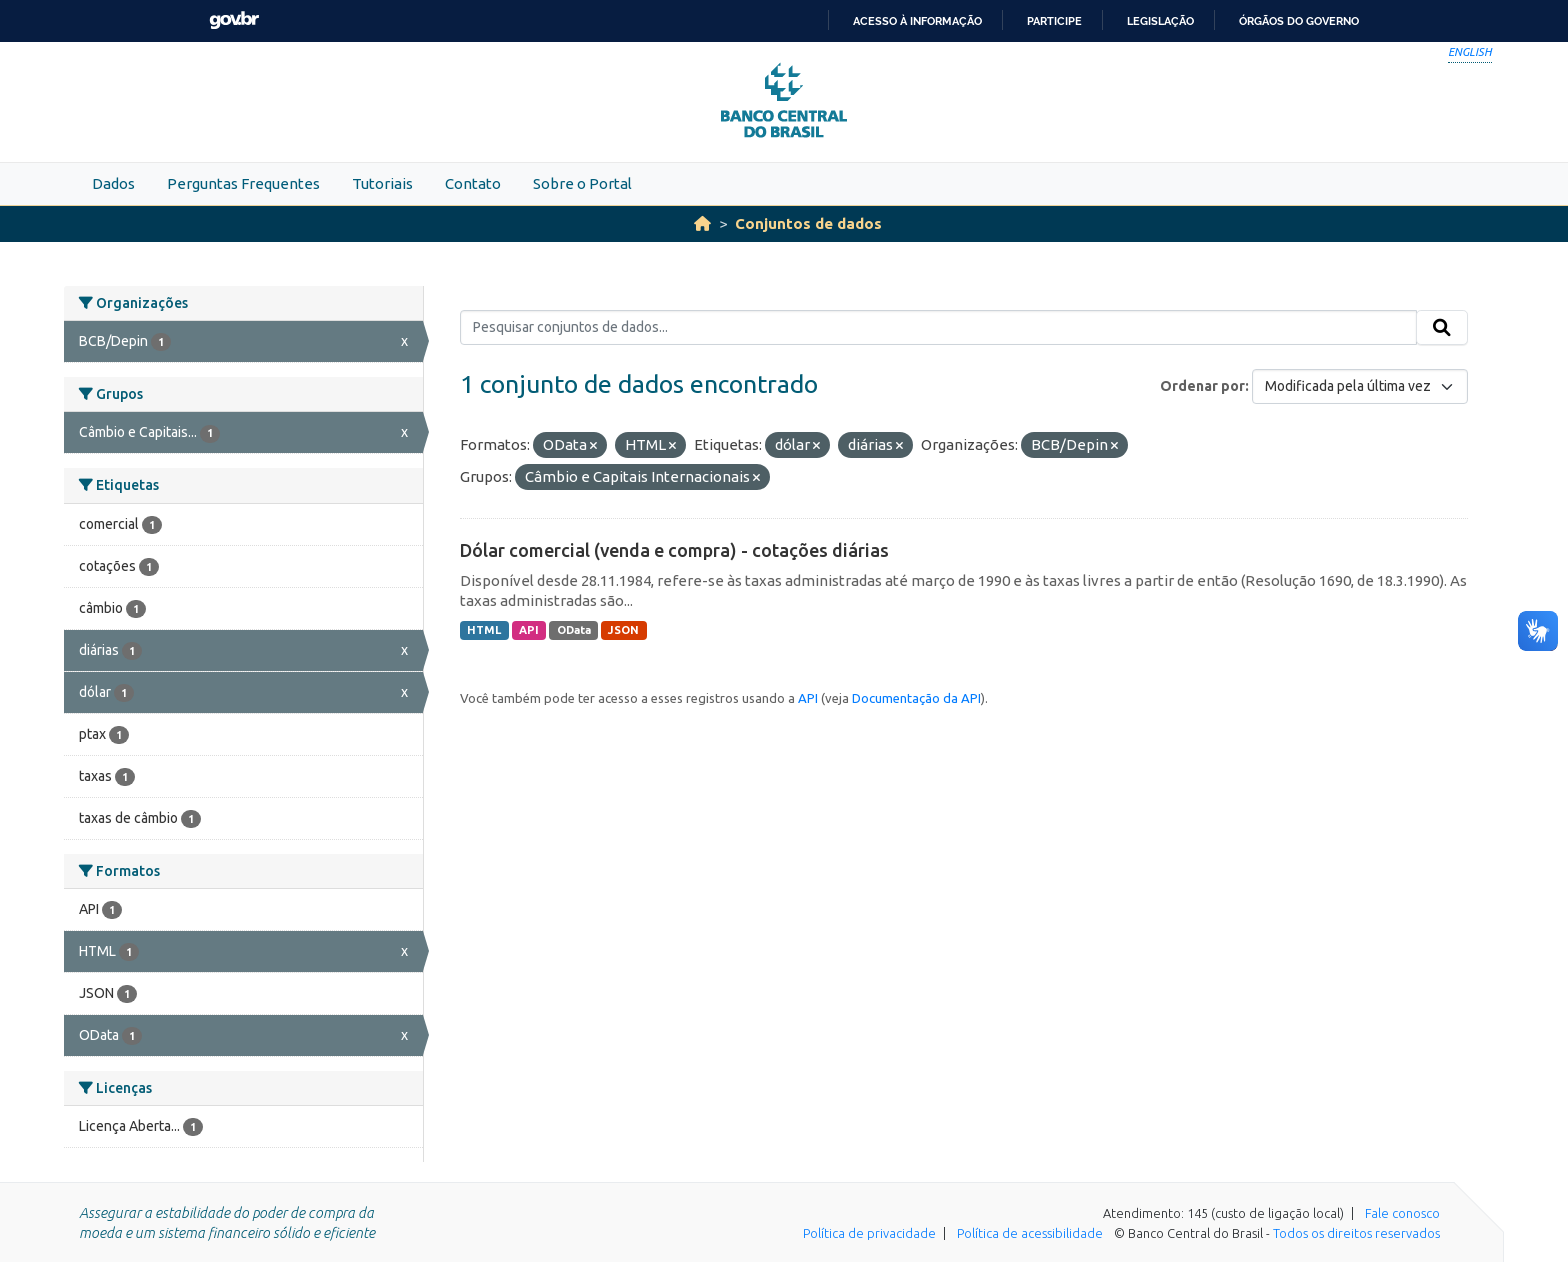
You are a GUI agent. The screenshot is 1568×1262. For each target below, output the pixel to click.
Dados (113, 183)
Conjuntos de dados (808, 223)
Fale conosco (1402, 1213)
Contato (473, 183)
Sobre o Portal (582, 183)
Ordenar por (1202, 386)
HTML (484, 630)
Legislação (1160, 21)
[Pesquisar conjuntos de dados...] (938, 328)
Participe (1054, 21)
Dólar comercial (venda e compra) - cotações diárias (674, 550)
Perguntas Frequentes (243, 183)
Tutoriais (382, 183)
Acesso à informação (917, 21)
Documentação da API (916, 698)
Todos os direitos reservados (1356, 1233)
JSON (623, 630)
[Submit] (1442, 328)
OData (574, 630)
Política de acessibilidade (1030, 1233)
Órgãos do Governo (1299, 21)
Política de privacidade (869, 1233)
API (529, 630)
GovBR (234, 20)
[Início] (702, 223)
